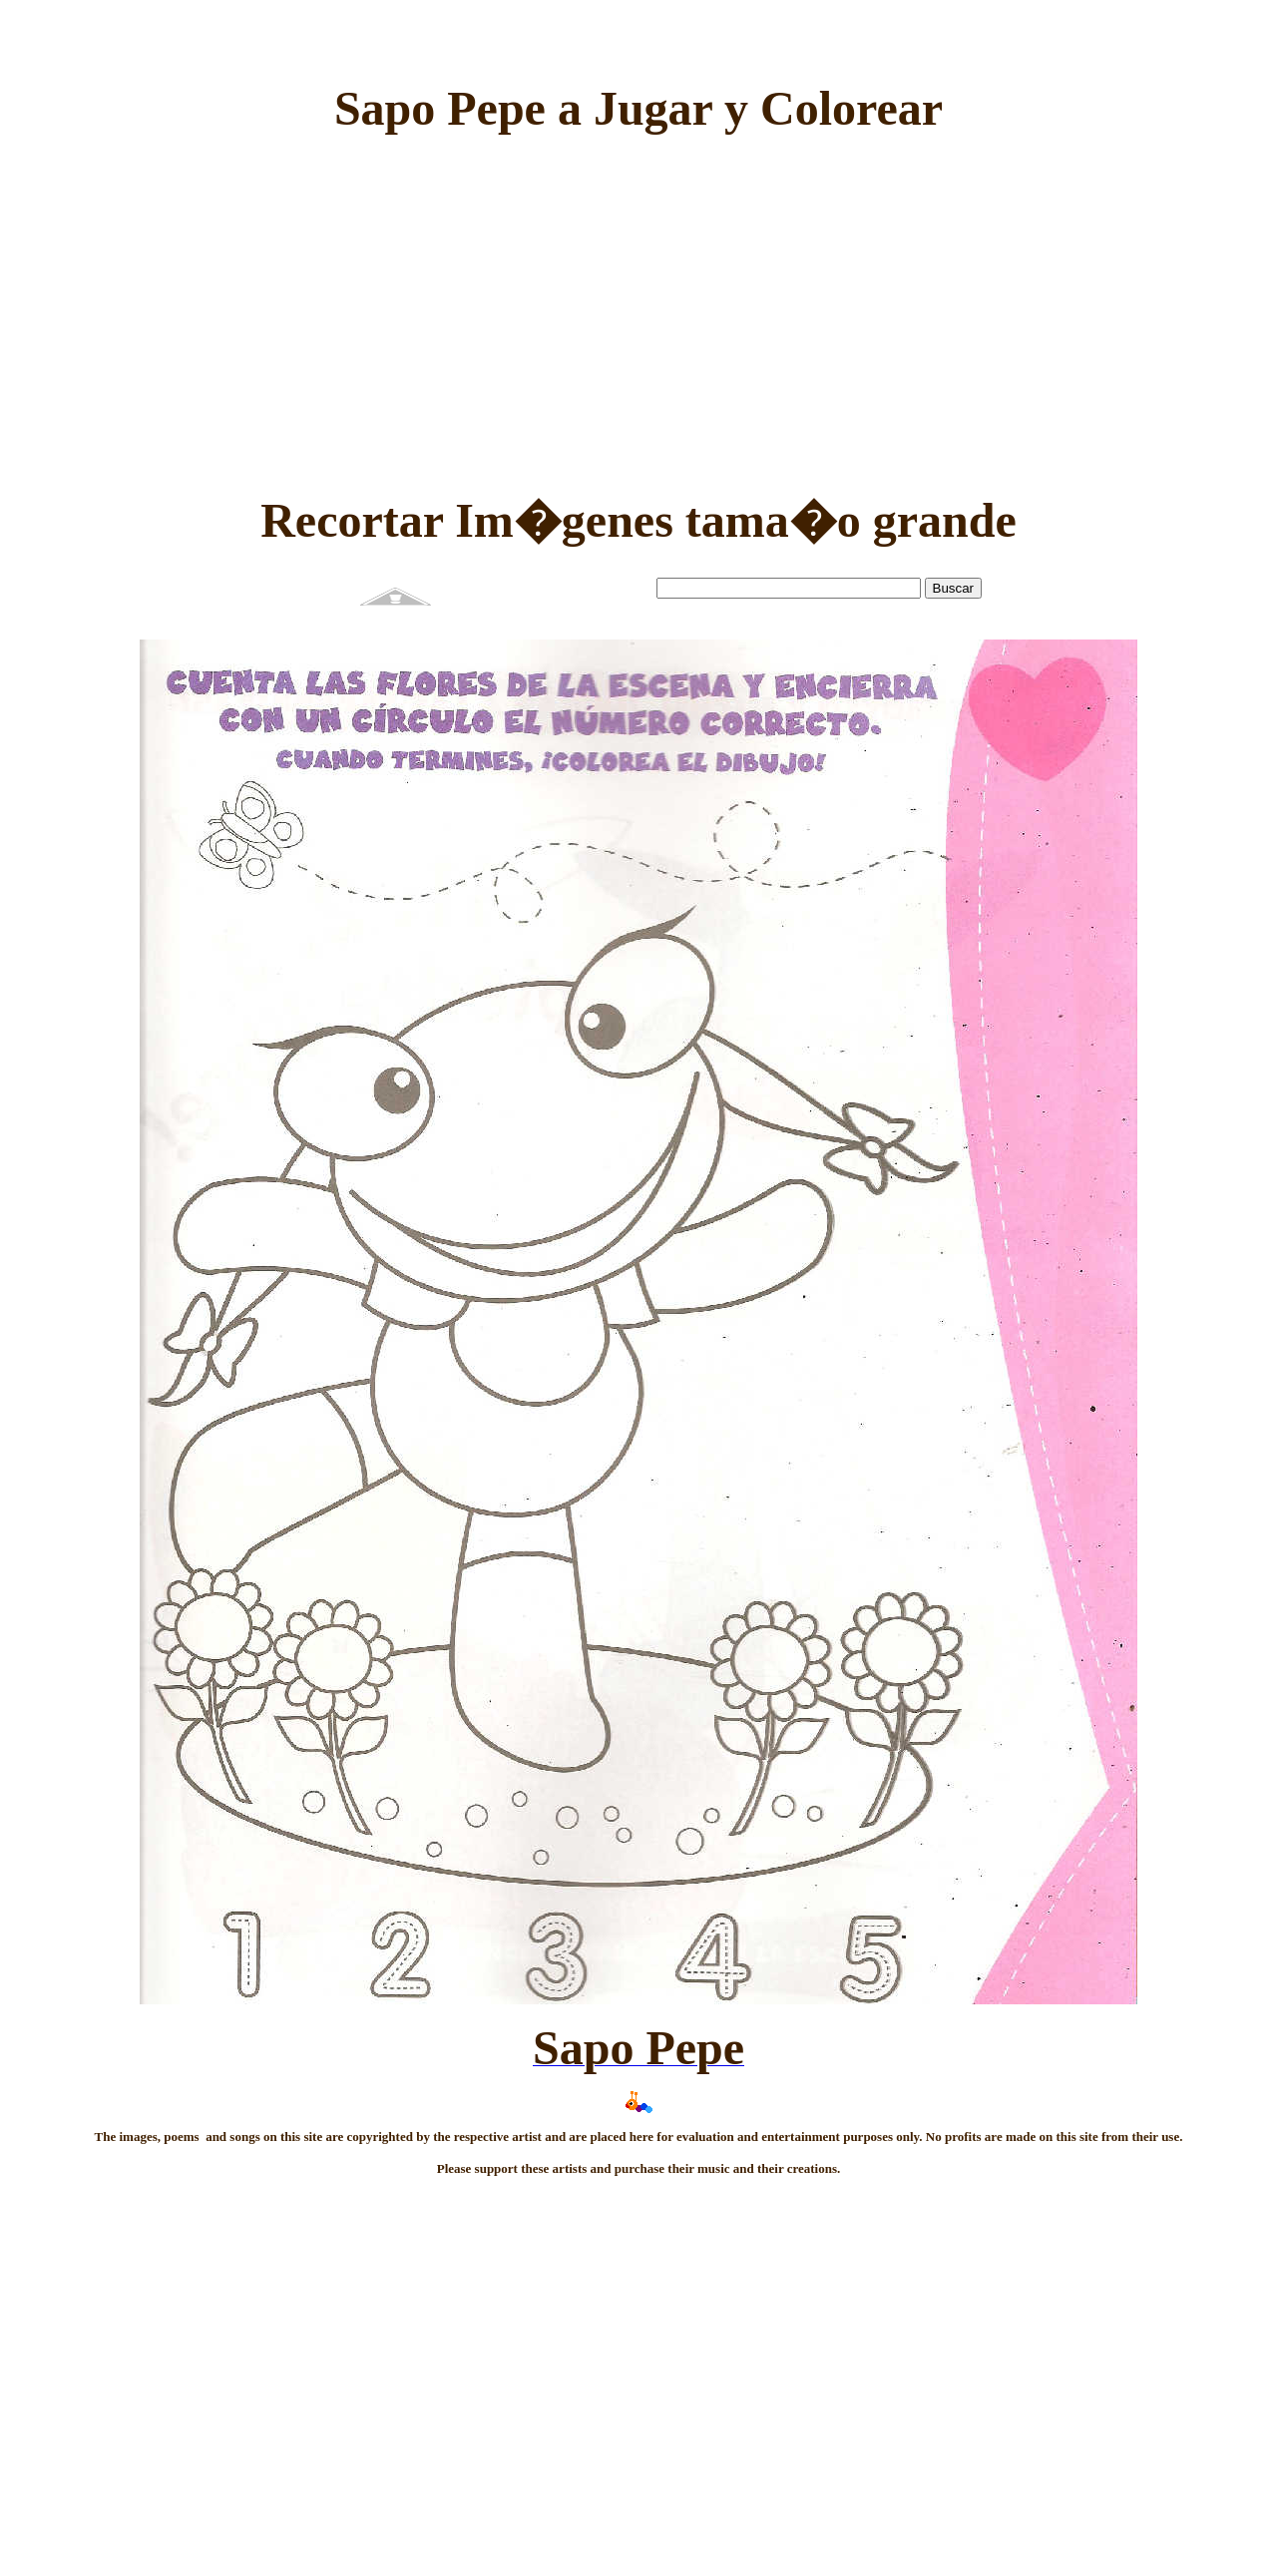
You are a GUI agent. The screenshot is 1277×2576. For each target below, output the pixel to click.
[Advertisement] (638, 289)
